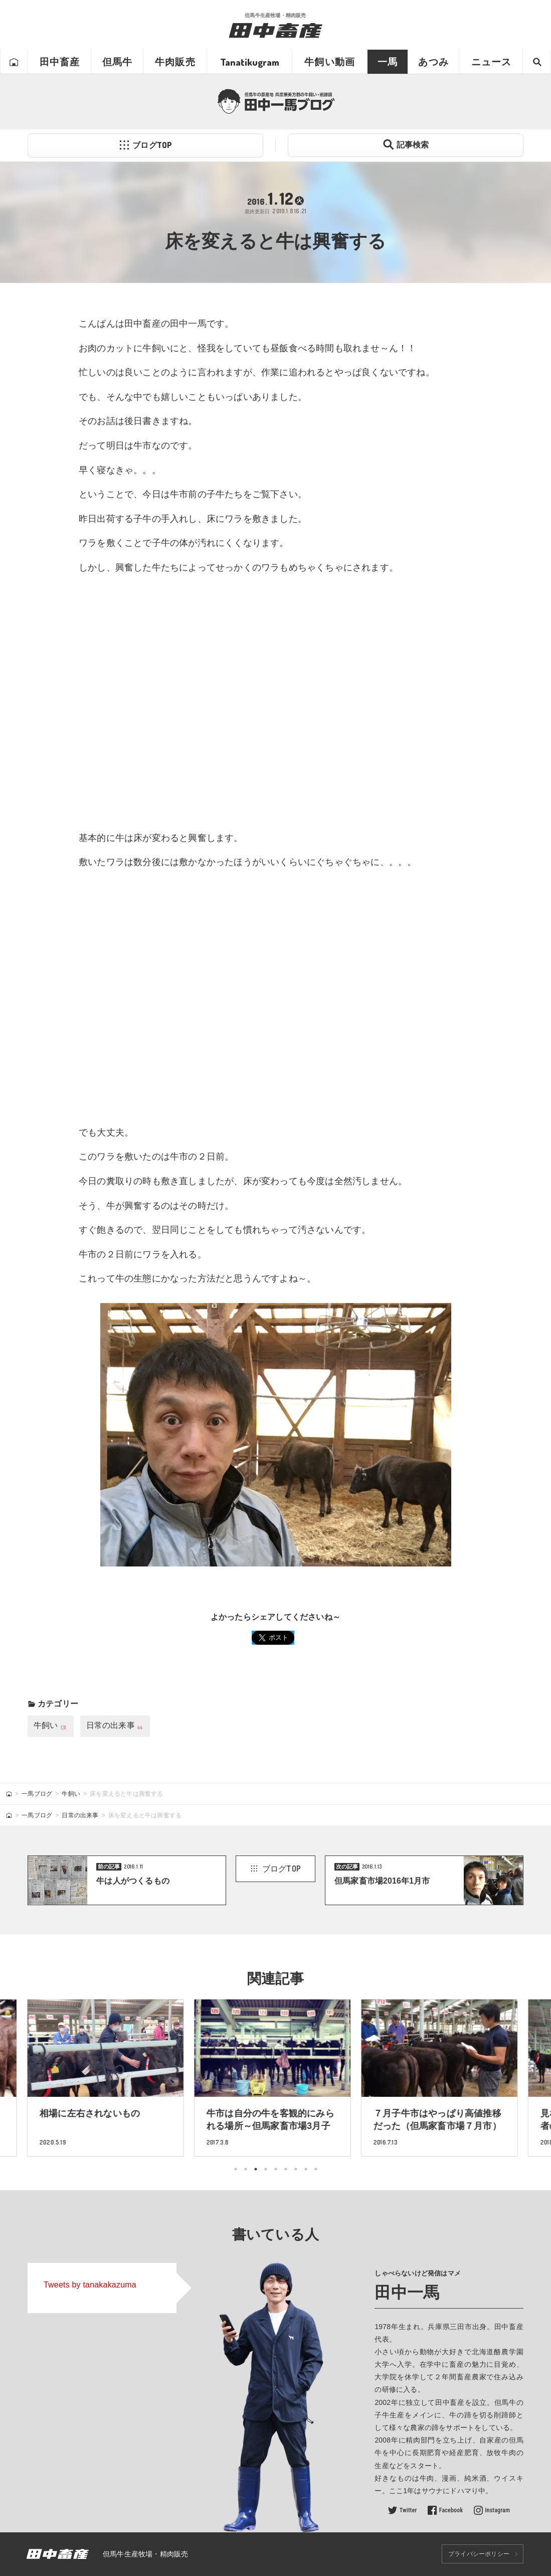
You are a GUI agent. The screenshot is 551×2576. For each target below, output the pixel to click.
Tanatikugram (249, 62)
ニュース (491, 62)
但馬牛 (117, 62)
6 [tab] (286, 2169)
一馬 (388, 62)
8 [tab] (306, 2169)
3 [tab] (256, 2169)
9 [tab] (316, 2169)
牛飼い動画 (329, 62)
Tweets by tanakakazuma (90, 2284)
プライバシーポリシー (478, 2553)
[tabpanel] (275, 2078)
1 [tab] (236, 2169)
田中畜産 (60, 62)
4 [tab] (266, 2169)
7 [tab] (296, 2169)
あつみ (433, 62)
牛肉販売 (175, 62)
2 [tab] (246, 2169)
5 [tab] (276, 2169)
